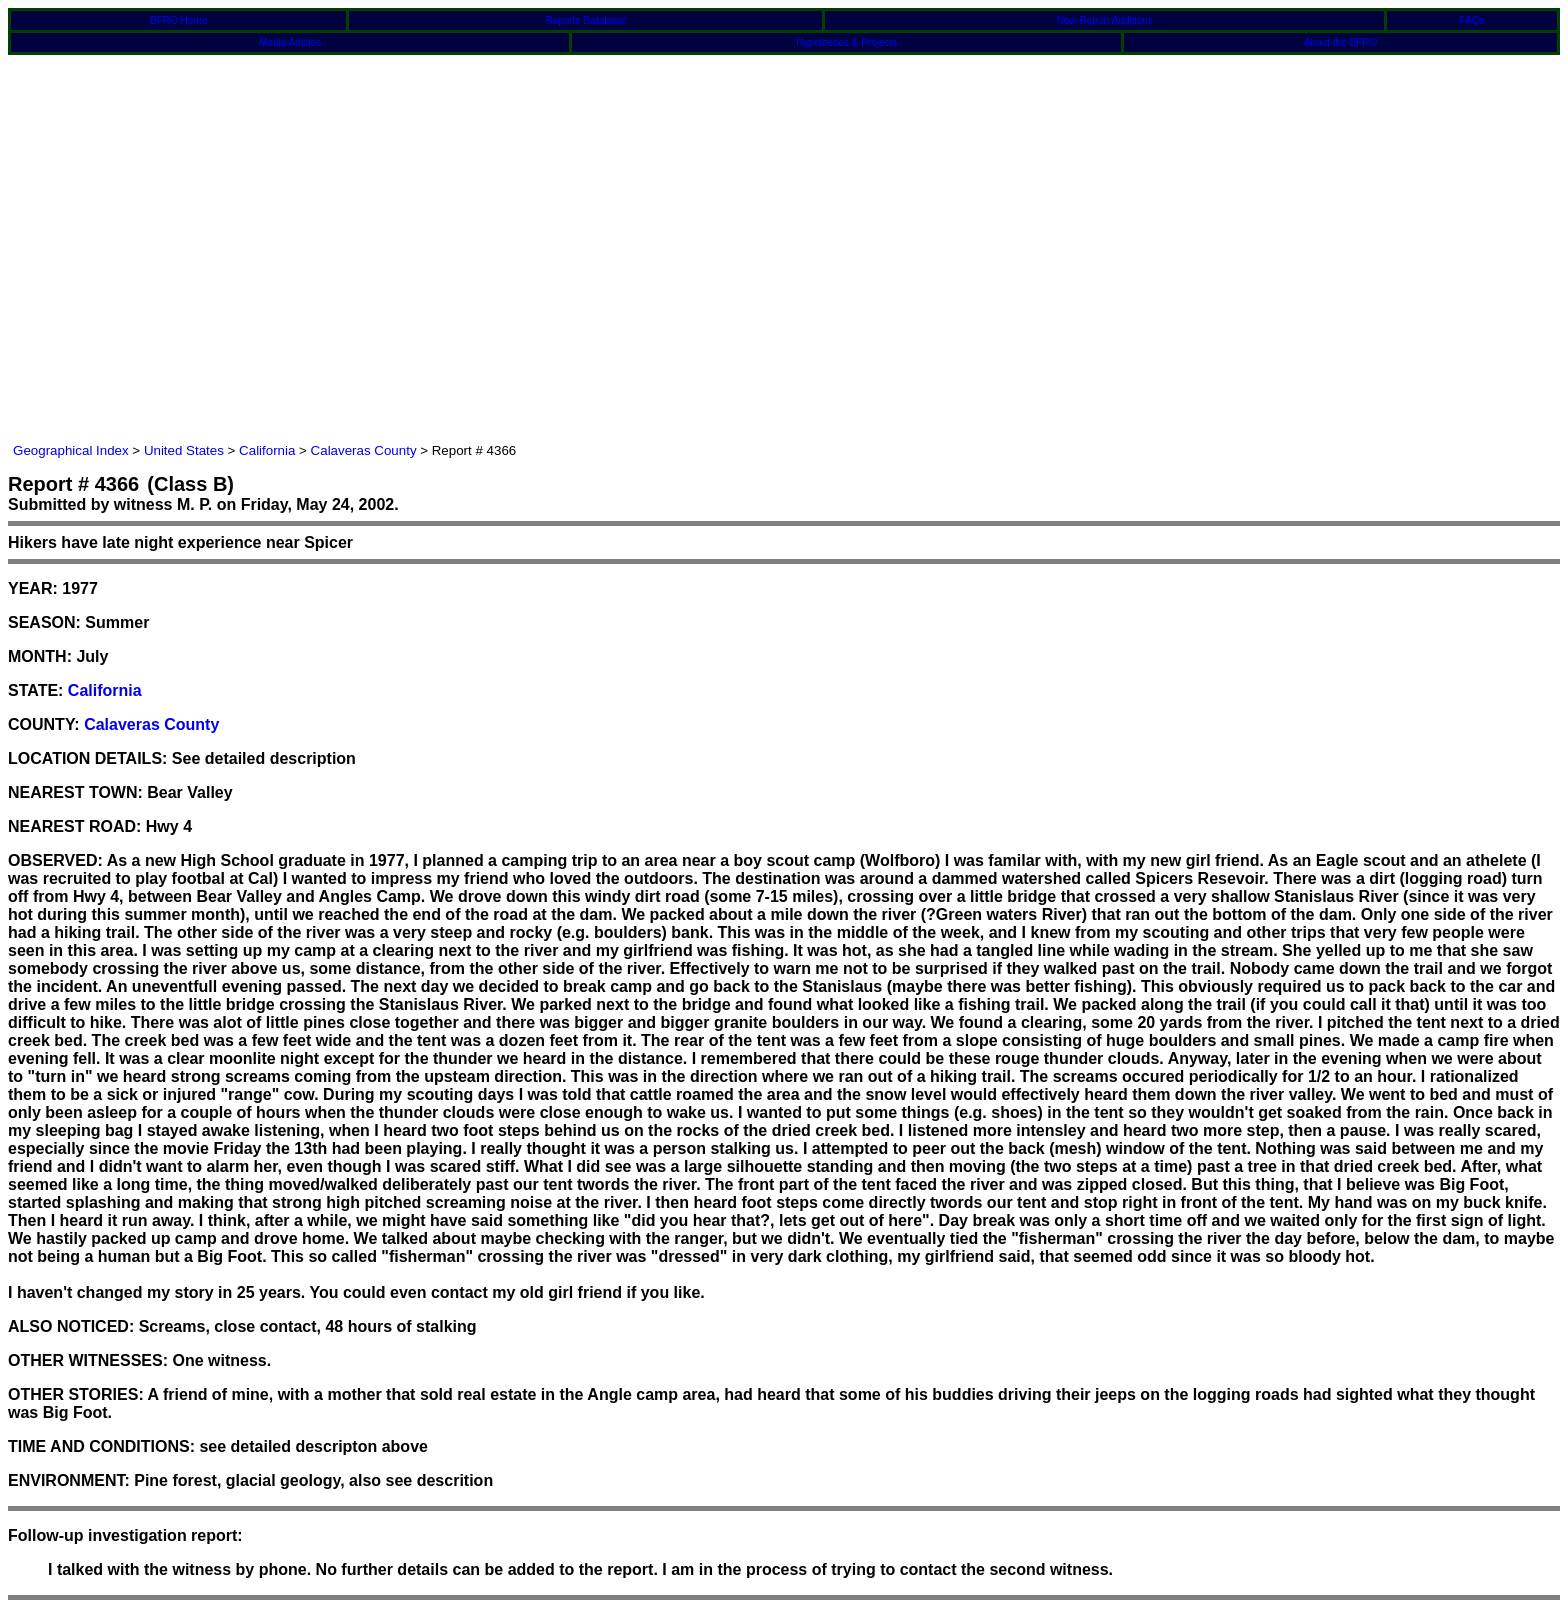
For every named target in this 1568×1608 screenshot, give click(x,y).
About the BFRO (1340, 42)
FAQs (1472, 20)
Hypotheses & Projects (846, 42)
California (267, 450)
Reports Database (586, 20)
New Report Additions (1105, 20)
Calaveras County (364, 450)
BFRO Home (178, 20)
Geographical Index (71, 450)
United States (184, 450)
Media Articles (290, 42)
